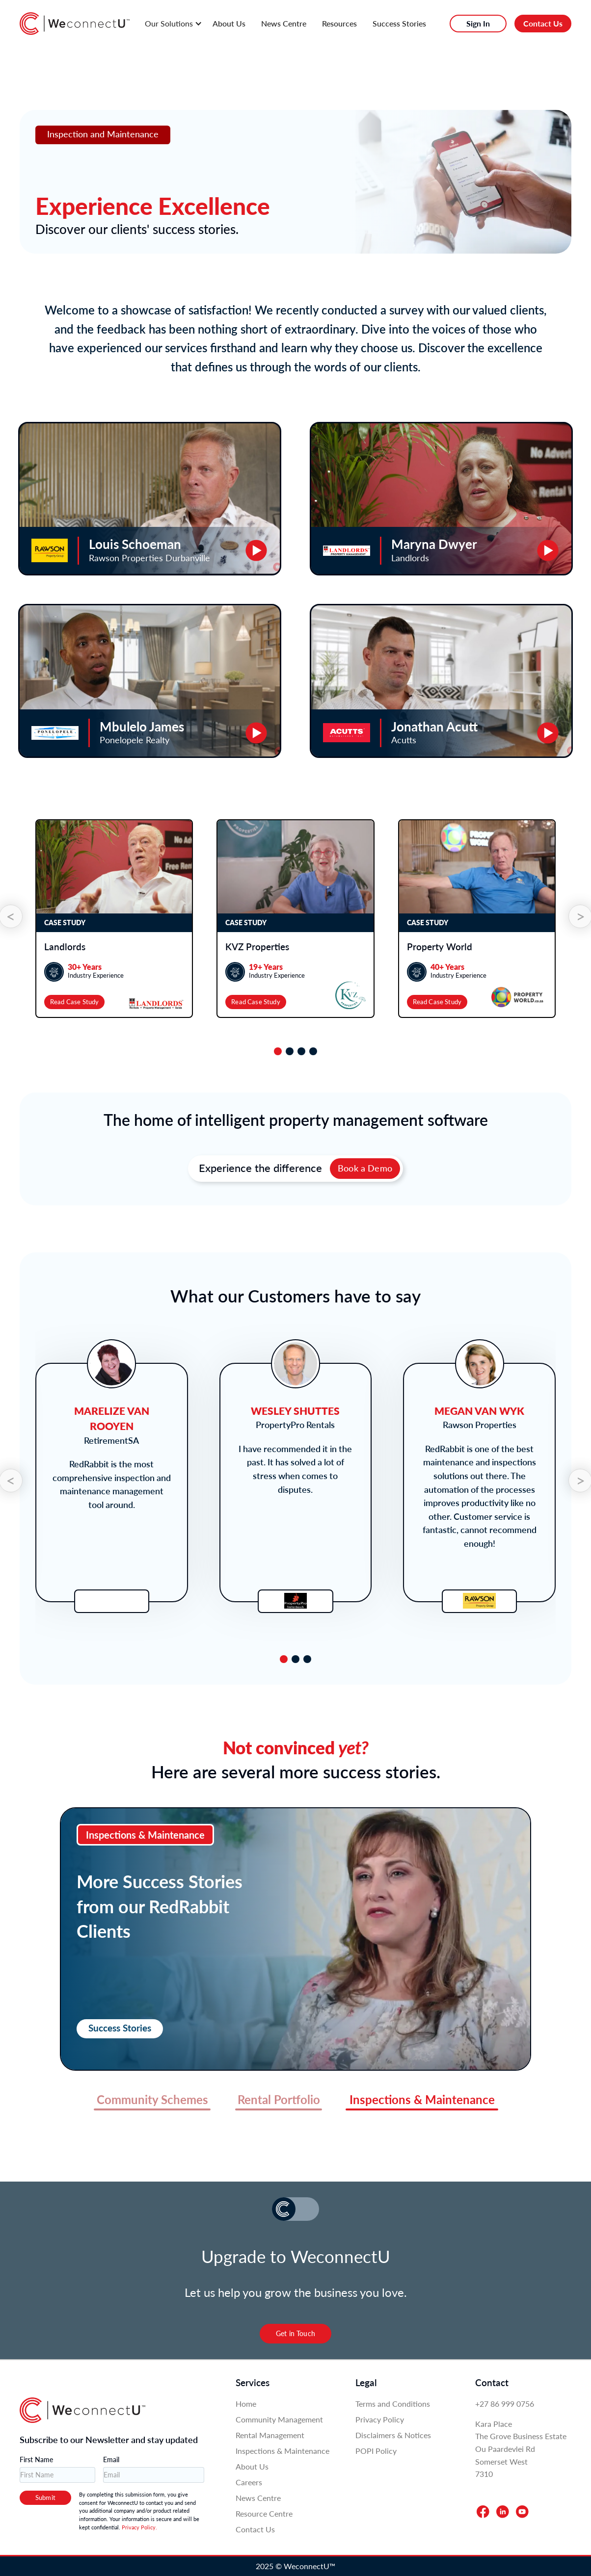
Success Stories (399, 23)
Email (111, 2459)
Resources (339, 23)
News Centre (283, 23)
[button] (172, 23)
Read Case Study (74, 1002)
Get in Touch (295, 2333)
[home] (75, 23)
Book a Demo (365, 1168)
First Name (36, 2459)
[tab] (278, 1051)
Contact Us (543, 23)
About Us (229, 23)
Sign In (478, 23)
